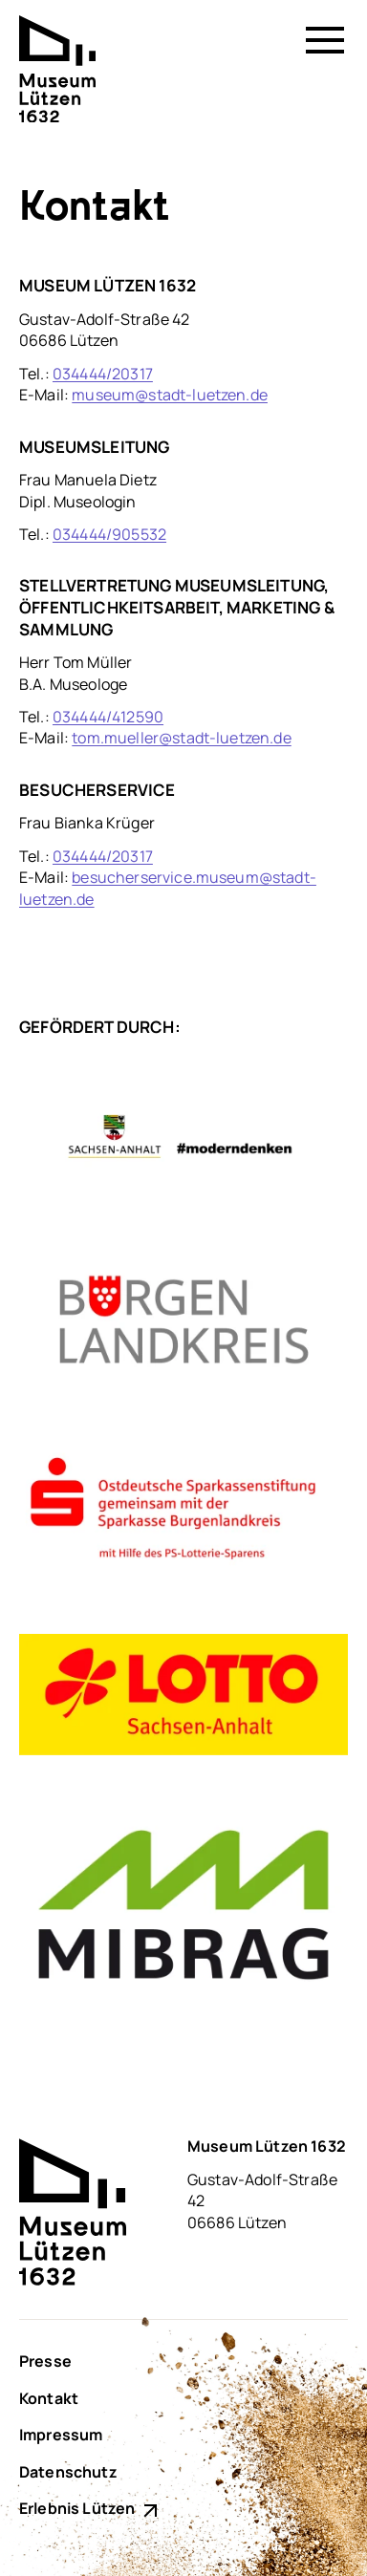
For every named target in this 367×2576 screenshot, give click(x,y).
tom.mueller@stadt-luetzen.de (181, 737)
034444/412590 (108, 716)
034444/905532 (109, 534)
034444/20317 (103, 373)
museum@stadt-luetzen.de (170, 394)
